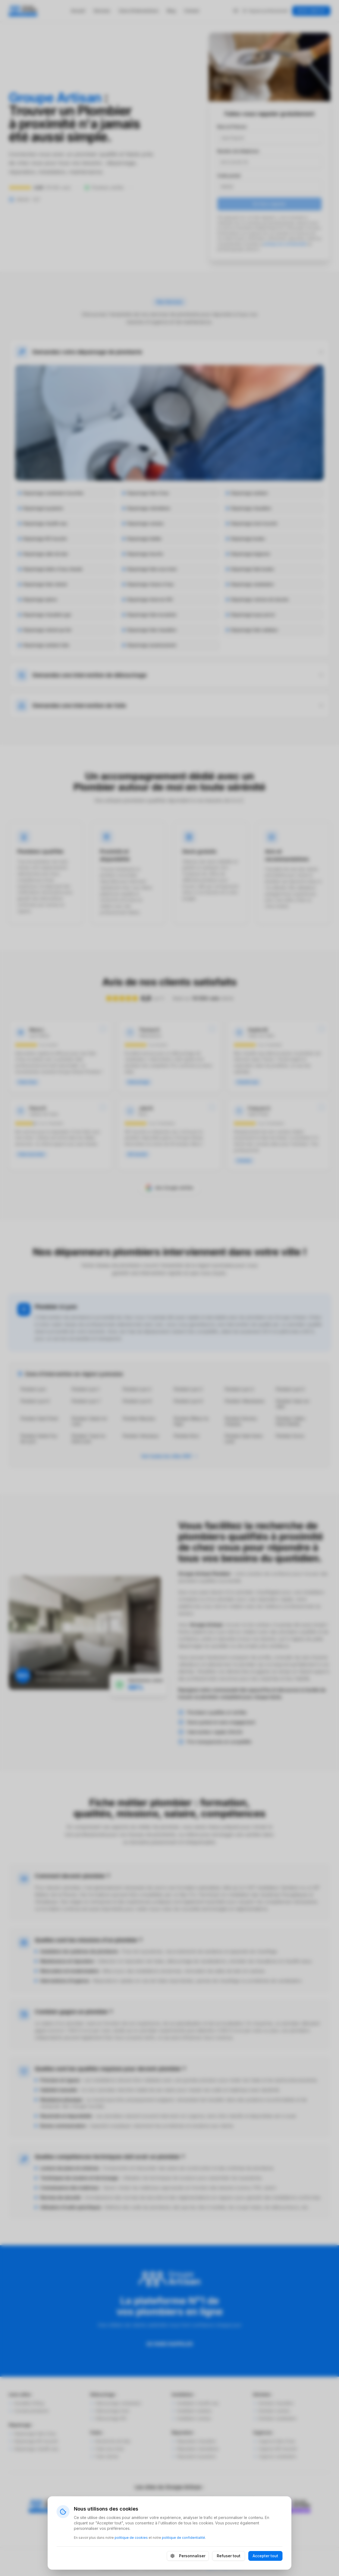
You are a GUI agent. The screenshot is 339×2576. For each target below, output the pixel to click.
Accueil (78, 10)
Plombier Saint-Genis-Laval (244, 1439)
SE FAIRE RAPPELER (169, 2344)
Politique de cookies (202, 2557)
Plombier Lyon (33, 1389)
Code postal (228, 175)
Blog (171, 10)
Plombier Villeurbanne (244, 1401)
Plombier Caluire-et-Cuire (90, 1421)
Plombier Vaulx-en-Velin (293, 1404)
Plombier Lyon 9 (188, 1401)
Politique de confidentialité (151, 2557)
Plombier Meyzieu (139, 1418)
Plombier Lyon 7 (86, 1401)
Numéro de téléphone (238, 151)
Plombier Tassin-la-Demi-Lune (89, 1439)
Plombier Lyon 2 (137, 1389)
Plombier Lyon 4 (239, 1389)
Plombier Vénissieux (141, 1436)
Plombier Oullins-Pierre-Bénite (291, 1421)
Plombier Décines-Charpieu (241, 1421)
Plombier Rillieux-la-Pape (191, 1421)
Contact (191, 10)
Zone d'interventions (138, 10)
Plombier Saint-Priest (39, 1418)
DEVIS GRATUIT (311, 10)
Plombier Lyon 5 (290, 1389)
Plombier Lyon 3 (188, 1389)
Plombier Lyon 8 (137, 1401)
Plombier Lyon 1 (85, 1389)
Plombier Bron (186, 1436)
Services (102, 10)
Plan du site (240, 2557)
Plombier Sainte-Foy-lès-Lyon (39, 1439)
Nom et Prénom (231, 126)
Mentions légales (104, 2557)
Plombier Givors (290, 1436)
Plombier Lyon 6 (35, 1401)
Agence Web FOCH (223, 2566)
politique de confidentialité (285, 244)
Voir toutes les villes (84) (169, 1456)
